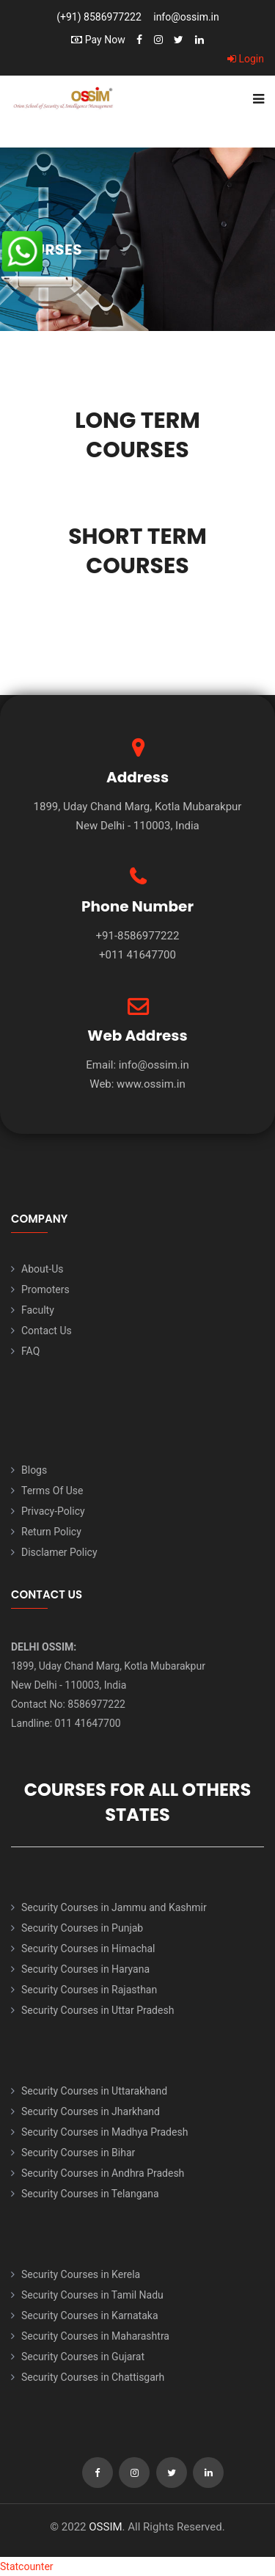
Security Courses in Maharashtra (95, 2336)
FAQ (30, 1351)
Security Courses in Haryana (85, 1969)
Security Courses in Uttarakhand (94, 2091)
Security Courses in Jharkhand (90, 2111)
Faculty (37, 1310)
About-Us (42, 1269)
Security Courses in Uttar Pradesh (97, 2010)
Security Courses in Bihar (78, 2152)
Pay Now (98, 40)
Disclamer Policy (59, 1552)
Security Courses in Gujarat (82, 2356)
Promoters (45, 1289)
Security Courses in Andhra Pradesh (102, 2173)
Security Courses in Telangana (90, 2194)
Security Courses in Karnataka (89, 2315)
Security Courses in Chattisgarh (92, 2377)
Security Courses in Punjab (82, 1928)
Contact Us (46, 1330)
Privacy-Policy (53, 1511)
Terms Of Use (52, 1490)
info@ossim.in (186, 17)
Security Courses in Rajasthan (89, 1989)
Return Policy (51, 1532)
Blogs (34, 1470)
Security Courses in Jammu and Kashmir (114, 1907)
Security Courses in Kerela (80, 2274)
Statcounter (27, 2566)
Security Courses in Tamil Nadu (92, 2295)
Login (245, 59)
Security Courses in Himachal (88, 1948)
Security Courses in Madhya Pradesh (104, 2132)
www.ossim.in (151, 1084)
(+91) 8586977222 (99, 17)
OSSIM (105, 2526)
